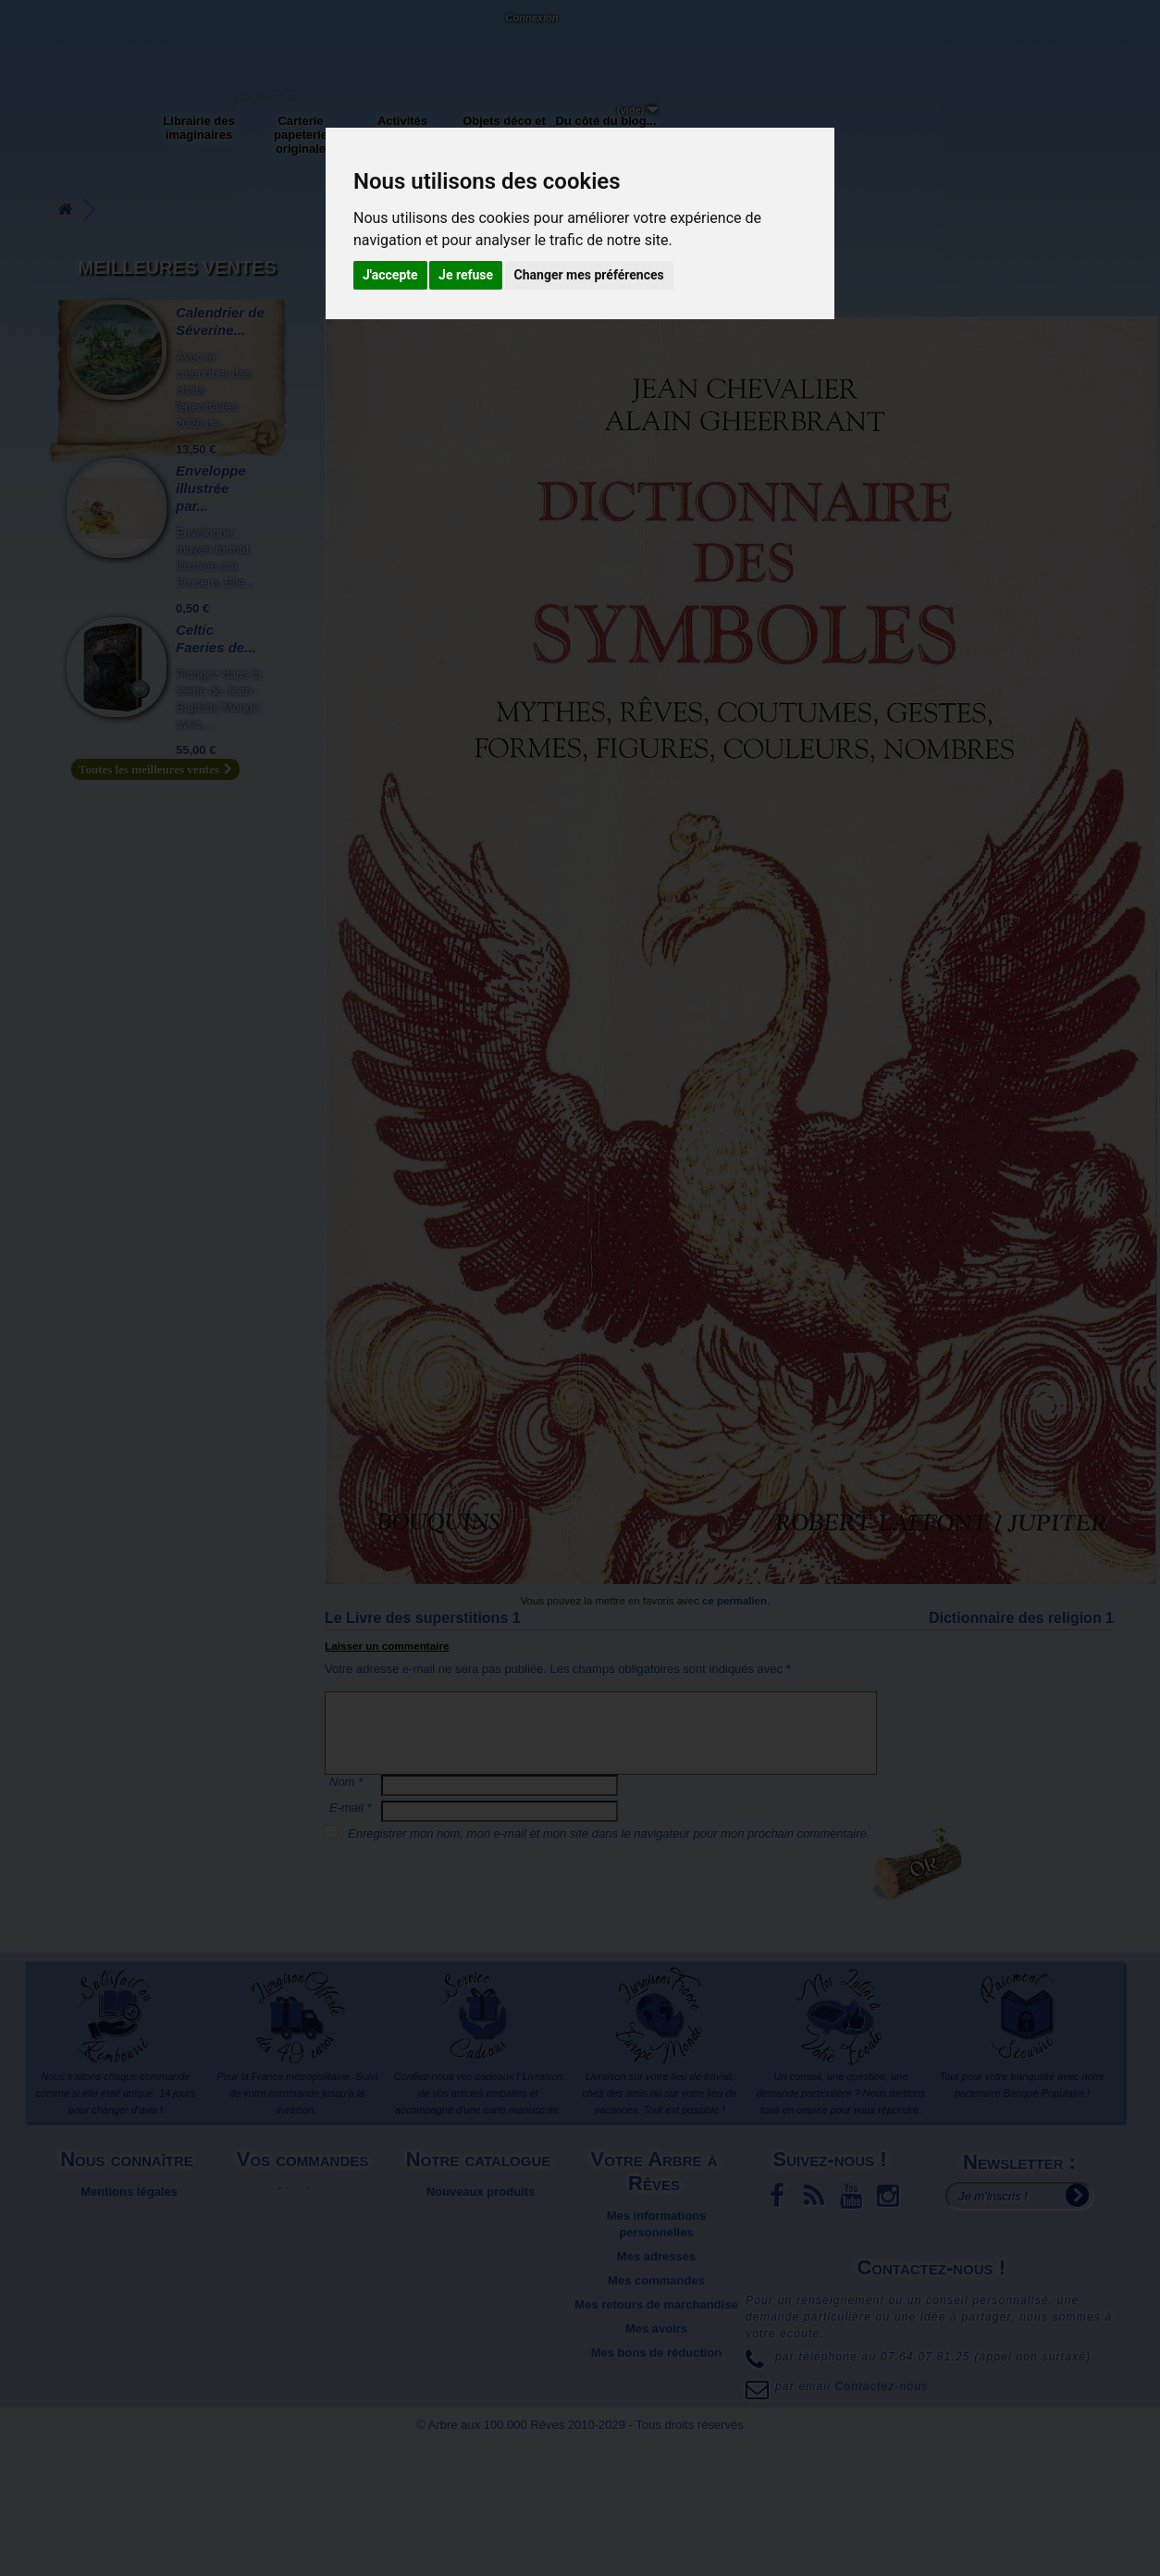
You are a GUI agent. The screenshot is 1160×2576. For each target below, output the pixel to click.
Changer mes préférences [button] (589, 274)
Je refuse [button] (465, 274)
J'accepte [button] (390, 274)
